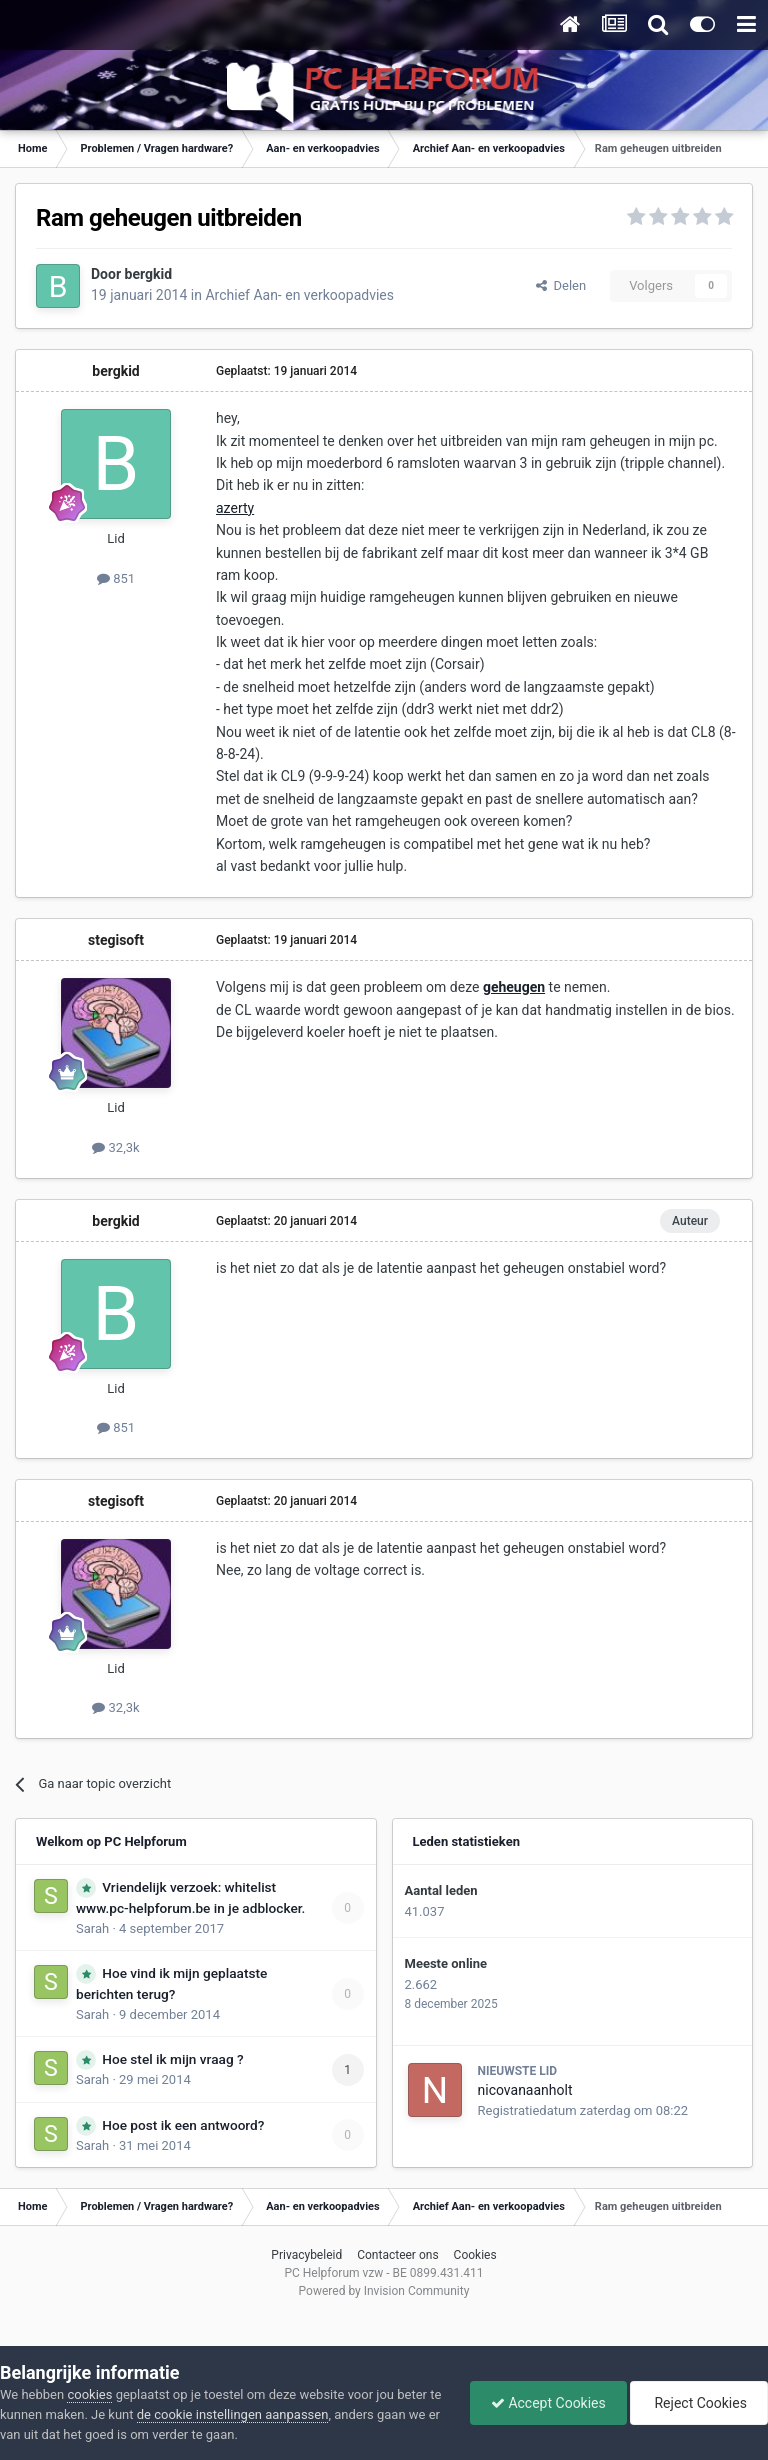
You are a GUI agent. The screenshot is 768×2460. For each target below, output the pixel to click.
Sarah (92, 1928)
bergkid (149, 274)
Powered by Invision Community (384, 2291)
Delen (561, 285)
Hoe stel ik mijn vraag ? (172, 2059)
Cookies (475, 2255)
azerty (235, 508)
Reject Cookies (699, 2403)
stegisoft (116, 940)
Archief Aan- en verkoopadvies (299, 295)
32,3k (115, 1147)
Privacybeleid (306, 2255)
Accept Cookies (548, 2403)
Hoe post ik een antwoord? (183, 2125)
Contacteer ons (397, 2255)
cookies (89, 2394)
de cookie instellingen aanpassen (233, 2414)
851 (116, 578)
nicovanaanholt (525, 2090)
